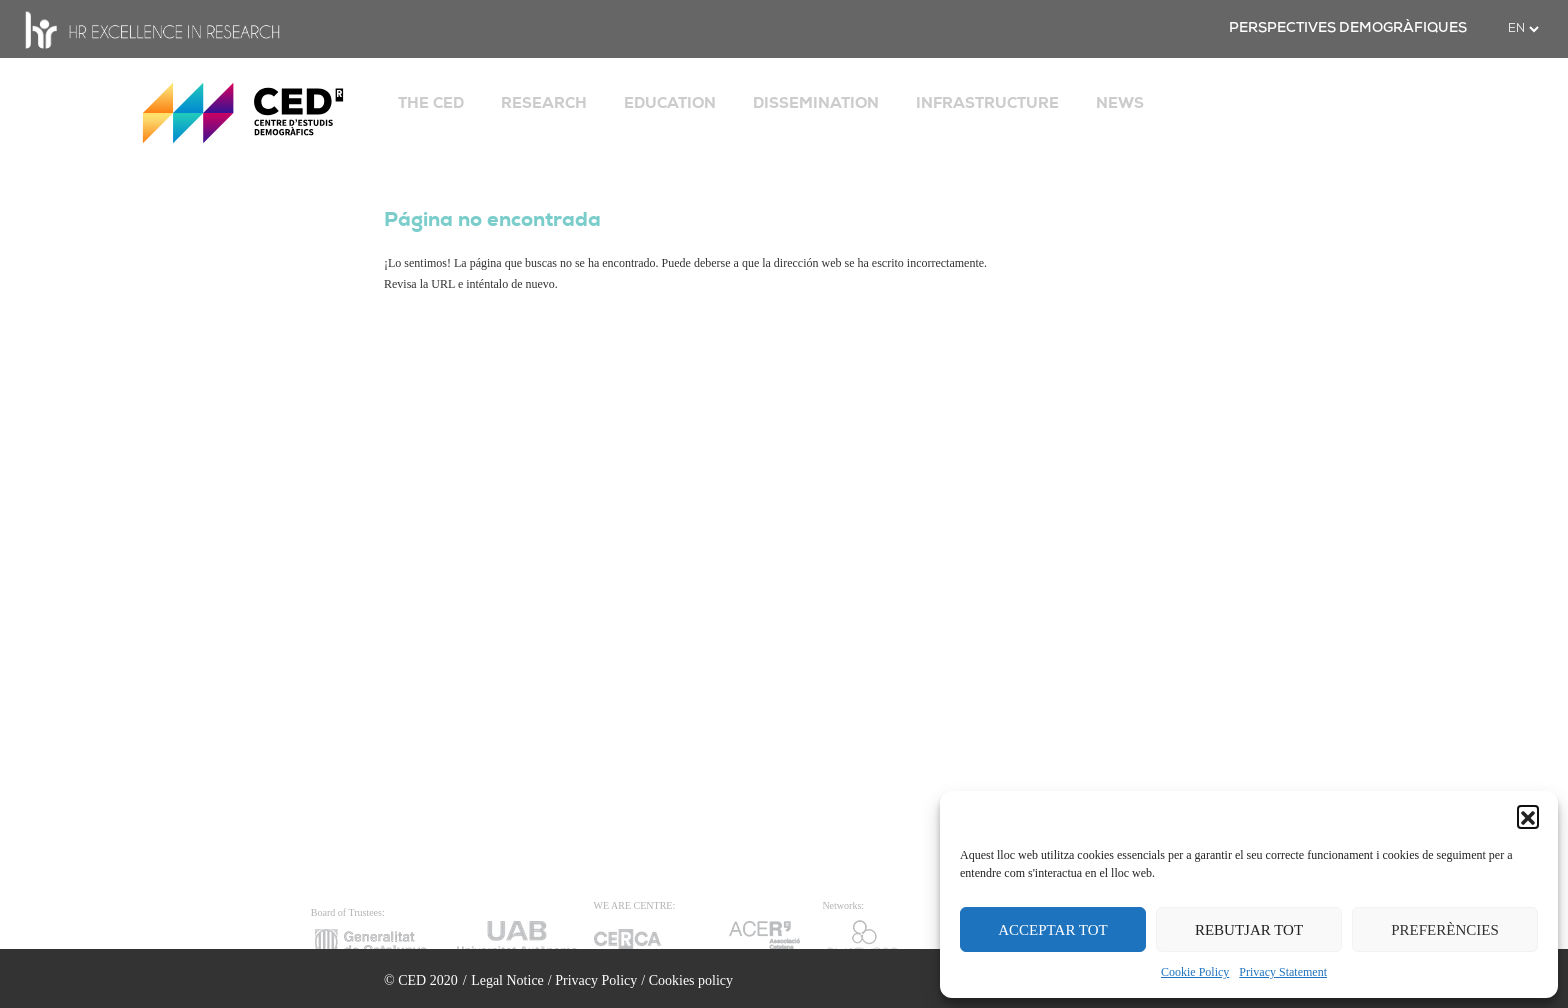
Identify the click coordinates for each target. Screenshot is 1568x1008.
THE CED (431, 103)
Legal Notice (507, 980)
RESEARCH (544, 103)
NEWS (1120, 103)
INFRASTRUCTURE (987, 103)
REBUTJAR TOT (1249, 930)
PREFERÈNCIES (1445, 930)
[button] (1528, 816)
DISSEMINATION (816, 103)
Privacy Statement (1283, 972)
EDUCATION (670, 103)
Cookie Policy (1195, 972)
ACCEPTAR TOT (1053, 930)
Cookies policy (691, 980)
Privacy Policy (596, 980)
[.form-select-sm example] (1523, 29)
